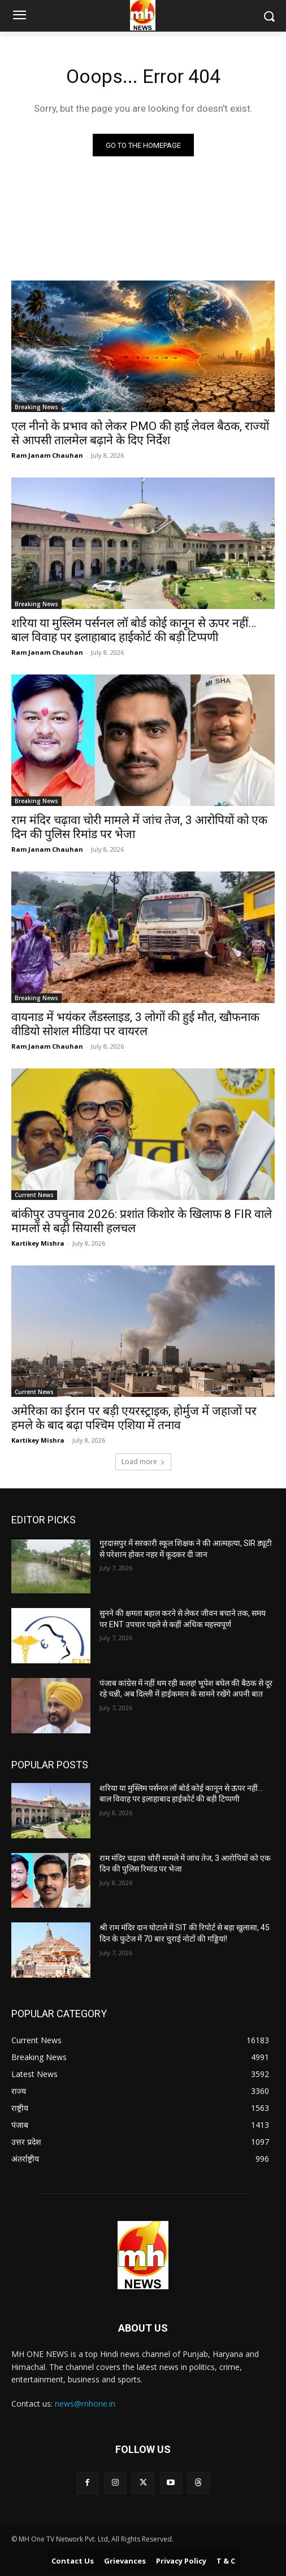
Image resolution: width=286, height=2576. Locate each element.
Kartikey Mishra (37, 1243)
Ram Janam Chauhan (47, 455)
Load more (143, 1461)
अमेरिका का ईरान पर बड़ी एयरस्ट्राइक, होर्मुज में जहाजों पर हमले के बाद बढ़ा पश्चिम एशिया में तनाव (134, 1418)
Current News (34, 1195)
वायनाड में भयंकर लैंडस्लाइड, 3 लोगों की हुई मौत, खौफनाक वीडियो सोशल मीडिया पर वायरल (135, 1024)
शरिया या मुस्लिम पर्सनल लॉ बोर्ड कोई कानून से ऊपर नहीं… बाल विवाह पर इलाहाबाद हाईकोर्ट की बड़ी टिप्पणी (133, 630)
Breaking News (36, 407)
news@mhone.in (85, 2403)
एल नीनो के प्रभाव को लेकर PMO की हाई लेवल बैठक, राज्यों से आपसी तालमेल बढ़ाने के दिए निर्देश (140, 433)
